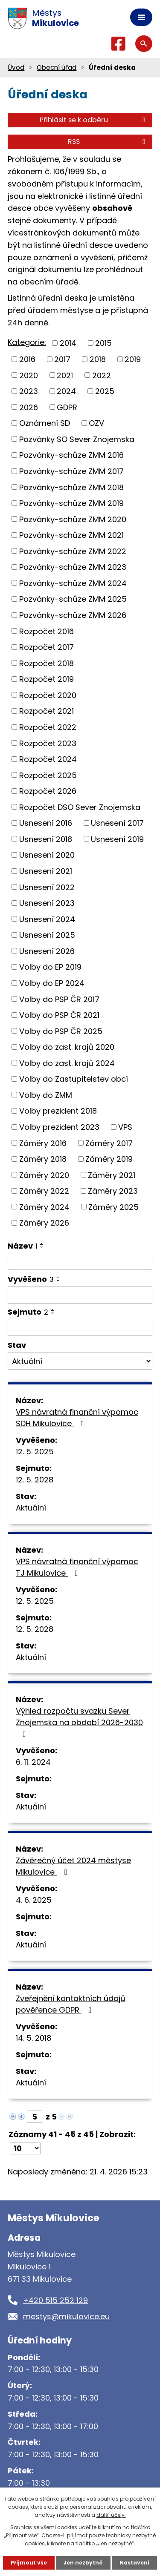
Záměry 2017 (109, 1142)
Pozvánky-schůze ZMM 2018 (71, 487)
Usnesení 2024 (47, 918)
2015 (103, 343)
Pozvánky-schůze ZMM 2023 (72, 567)
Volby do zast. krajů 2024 (67, 1062)
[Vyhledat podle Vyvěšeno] (80, 1295)
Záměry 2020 (44, 1174)
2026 (28, 407)
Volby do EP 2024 (51, 983)
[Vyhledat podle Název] (80, 1261)
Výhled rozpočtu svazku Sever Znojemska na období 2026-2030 (79, 1722)
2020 (28, 375)
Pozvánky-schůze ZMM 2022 (72, 551)
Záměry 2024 (44, 1206)
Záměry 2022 (44, 1191)
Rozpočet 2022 (47, 727)
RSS (108, 141)
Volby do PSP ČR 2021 (59, 1015)
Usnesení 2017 (117, 823)
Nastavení (134, 2562)
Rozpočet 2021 (46, 711)
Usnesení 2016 (45, 823)
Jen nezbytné (83, 2562)
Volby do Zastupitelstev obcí (73, 1079)
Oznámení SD (44, 423)
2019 (133, 359)
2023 (28, 391)
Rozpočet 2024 (48, 759)
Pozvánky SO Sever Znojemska (76, 439)
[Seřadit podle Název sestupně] (42, 1247)
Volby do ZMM (45, 1094)
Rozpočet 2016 (46, 631)
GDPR (67, 407)
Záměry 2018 (43, 1159)
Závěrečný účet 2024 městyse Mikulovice (73, 1866)
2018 (98, 359)
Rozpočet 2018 (46, 663)
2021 (65, 375)
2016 (27, 359)
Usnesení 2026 (47, 950)
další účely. (111, 2515)
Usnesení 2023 (47, 903)
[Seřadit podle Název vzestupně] (42, 1244)
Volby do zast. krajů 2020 (66, 1047)
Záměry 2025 (113, 1206)
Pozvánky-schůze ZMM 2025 (73, 599)
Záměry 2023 (113, 1191)
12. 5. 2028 (34, 1479)
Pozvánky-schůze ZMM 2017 (71, 471)
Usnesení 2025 (47, 935)
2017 (62, 359)
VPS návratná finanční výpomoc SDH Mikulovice (77, 1418)
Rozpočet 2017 (46, 647)
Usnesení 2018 (45, 838)
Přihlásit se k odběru (94, 120)
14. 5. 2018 (33, 2038)
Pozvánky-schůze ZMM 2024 (73, 582)
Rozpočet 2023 (47, 743)
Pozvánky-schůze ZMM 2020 (72, 519)
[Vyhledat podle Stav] (80, 1361)
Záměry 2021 (111, 1174)
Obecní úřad (56, 67)
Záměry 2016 (43, 1142)
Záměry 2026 (44, 1223)
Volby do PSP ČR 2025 (60, 1030)
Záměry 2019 (109, 1159)
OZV (96, 423)
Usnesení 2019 (117, 838)
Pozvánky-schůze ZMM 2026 (72, 615)
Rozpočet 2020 (47, 694)
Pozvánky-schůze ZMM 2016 (71, 455)
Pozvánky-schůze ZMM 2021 (71, 535)
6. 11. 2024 (33, 1762)
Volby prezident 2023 (59, 1127)
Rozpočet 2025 (48, 775)
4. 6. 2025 (34, 1900)
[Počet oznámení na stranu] (25, 2148)
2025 (104, 391)
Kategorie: (27, 342)
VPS (125, 1127)
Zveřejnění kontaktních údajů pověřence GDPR (70, 2004)
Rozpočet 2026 (47, 791)
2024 (66, 391)
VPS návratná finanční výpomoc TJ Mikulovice (77, 1567)
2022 (101, 375)
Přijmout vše (29, 2562)
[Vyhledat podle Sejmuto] (80, 1327)
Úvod (16, 67)
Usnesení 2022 (47, 887)
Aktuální (31, 1507)
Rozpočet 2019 (46, 679)
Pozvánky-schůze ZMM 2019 (71, 503)
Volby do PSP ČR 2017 (59, 999)
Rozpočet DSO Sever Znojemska (79, 806)
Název (23, 1246)
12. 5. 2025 (35, 1451)
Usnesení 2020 (47, 855)
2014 (68, 343)
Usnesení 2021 (45, 871)
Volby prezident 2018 (58, 1111)
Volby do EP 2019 (50, 967)
